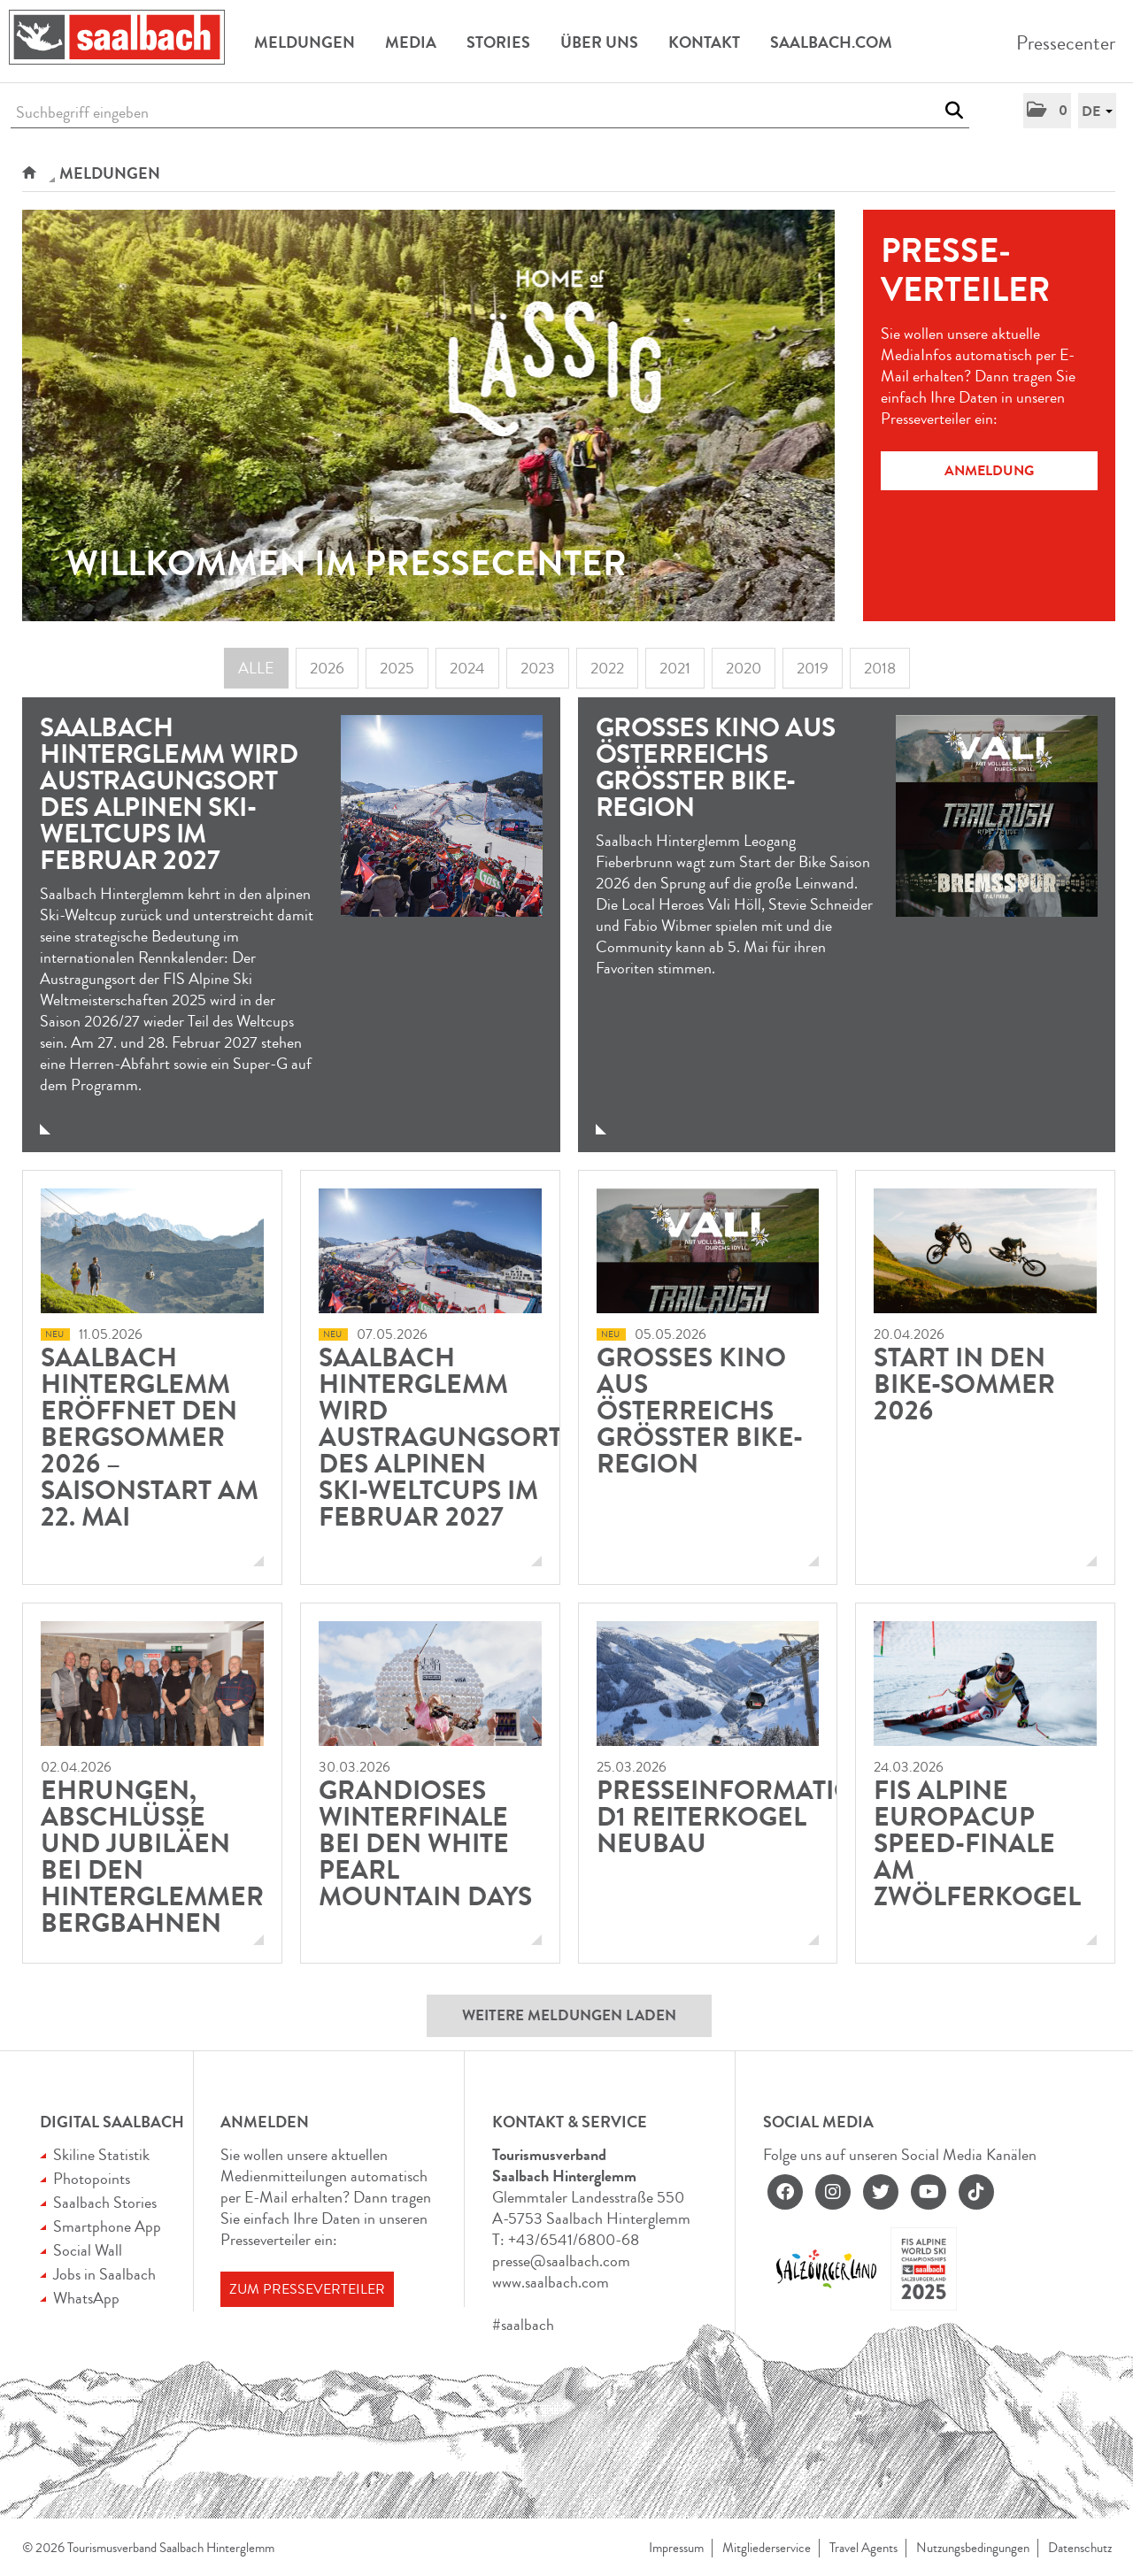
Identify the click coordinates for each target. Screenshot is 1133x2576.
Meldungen (304, 42)
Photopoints (91, 2178)
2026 (327, 668)
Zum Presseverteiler (307, 2289)
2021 (674, 668)
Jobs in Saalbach (104, 2274)
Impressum (676, 2548)
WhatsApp (86, 2298)
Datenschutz (1080, 2548)
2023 (537, 668)
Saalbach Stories (105, 2202)
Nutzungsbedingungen (972, 2548)
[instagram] (833, 2192)
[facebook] (785, 2192)
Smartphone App (107, 2226)
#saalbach (523, 2324)
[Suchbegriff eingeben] (490, 112)
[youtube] (928, 2192)
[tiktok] (976, 2192)
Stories (498, 42)
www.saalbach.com (550, 2282)
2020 (743, 668)
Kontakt (704, 42)
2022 (607, 668)
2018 (880, 668)
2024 (467, 668)
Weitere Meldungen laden (569, 2015)
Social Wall (87, 2250)
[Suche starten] (953, 110)
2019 (813, 668)
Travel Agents (863, 2548)
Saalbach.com (831, 42)
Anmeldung (989, 470)
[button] (1047, 110)
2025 (397, 668)
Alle (256, 668)
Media (410, 42)
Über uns (599, 42)
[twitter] (880, 2192)
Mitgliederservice (766, 2548)
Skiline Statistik (101, 2154)
